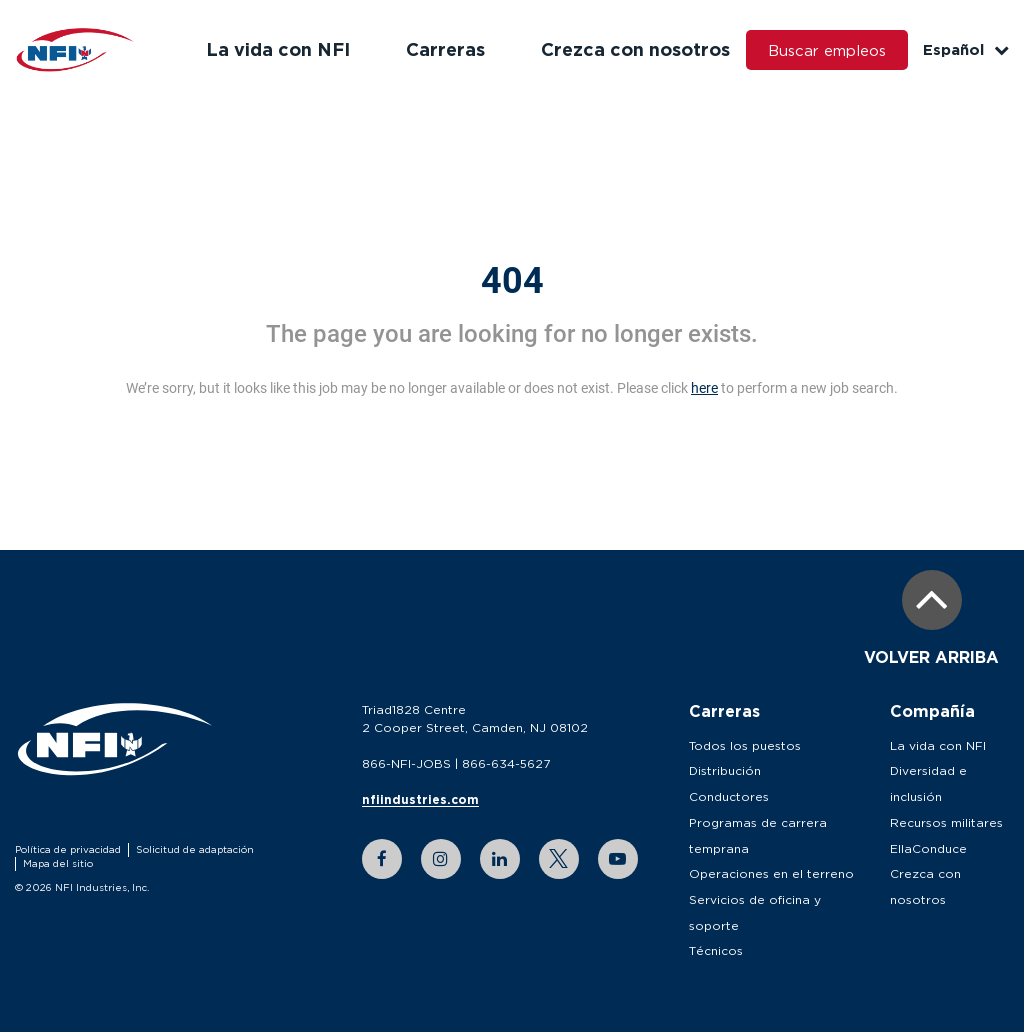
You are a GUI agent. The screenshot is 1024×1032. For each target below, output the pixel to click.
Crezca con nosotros (635, 49)
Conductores (729, 796)
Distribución (725, 770)
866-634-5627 (506, 763)
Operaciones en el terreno (771, 873)
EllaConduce (928, 848)
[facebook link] (382, 859)
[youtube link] (618, 859)
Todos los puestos (745, 745)
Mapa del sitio (58, 863)
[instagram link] (441, 859)
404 (512, 281)
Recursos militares (946, 822)
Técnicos (716, 950)
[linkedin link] (500, 859)
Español (966, 49)
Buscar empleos (827, 50)
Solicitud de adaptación (195, 849)
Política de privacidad (68, 849)
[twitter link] (559, 859)
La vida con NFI (278, 49)
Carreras (445, 49)
